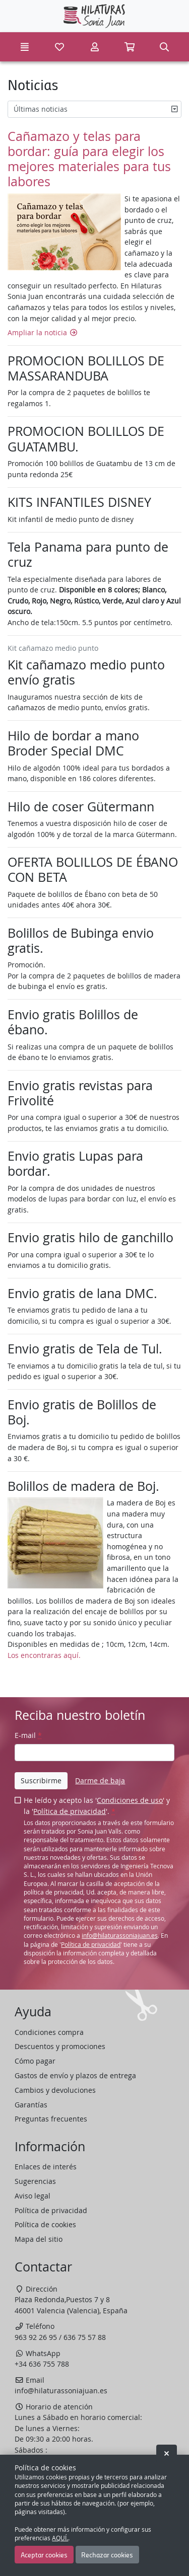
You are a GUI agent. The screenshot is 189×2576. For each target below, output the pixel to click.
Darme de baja (100, 1780)
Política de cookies (45, 2224)
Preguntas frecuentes (51, 2119)
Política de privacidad (69, 1811)
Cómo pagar (35, 2061)
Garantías (31, 2104)
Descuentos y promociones (60, 2046)
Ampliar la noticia (43, 332)
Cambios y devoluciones (55, 2090)
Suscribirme (41, 1780)
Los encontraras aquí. (44, 1655)
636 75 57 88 (85, 2337)
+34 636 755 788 (42, 2364)
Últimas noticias (41, 109)
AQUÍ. (60, 2538)
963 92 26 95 (36, 2337)
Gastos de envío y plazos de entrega (75, 2075)
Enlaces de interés (46, 2166)
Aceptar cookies (44, 2554)
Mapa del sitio (38, 2239)
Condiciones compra (49, 2032)
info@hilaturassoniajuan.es (120, 1935)
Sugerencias (35, 2181)
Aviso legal (32, 2196)
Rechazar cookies (107, 2554)
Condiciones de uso (130, 1800)
